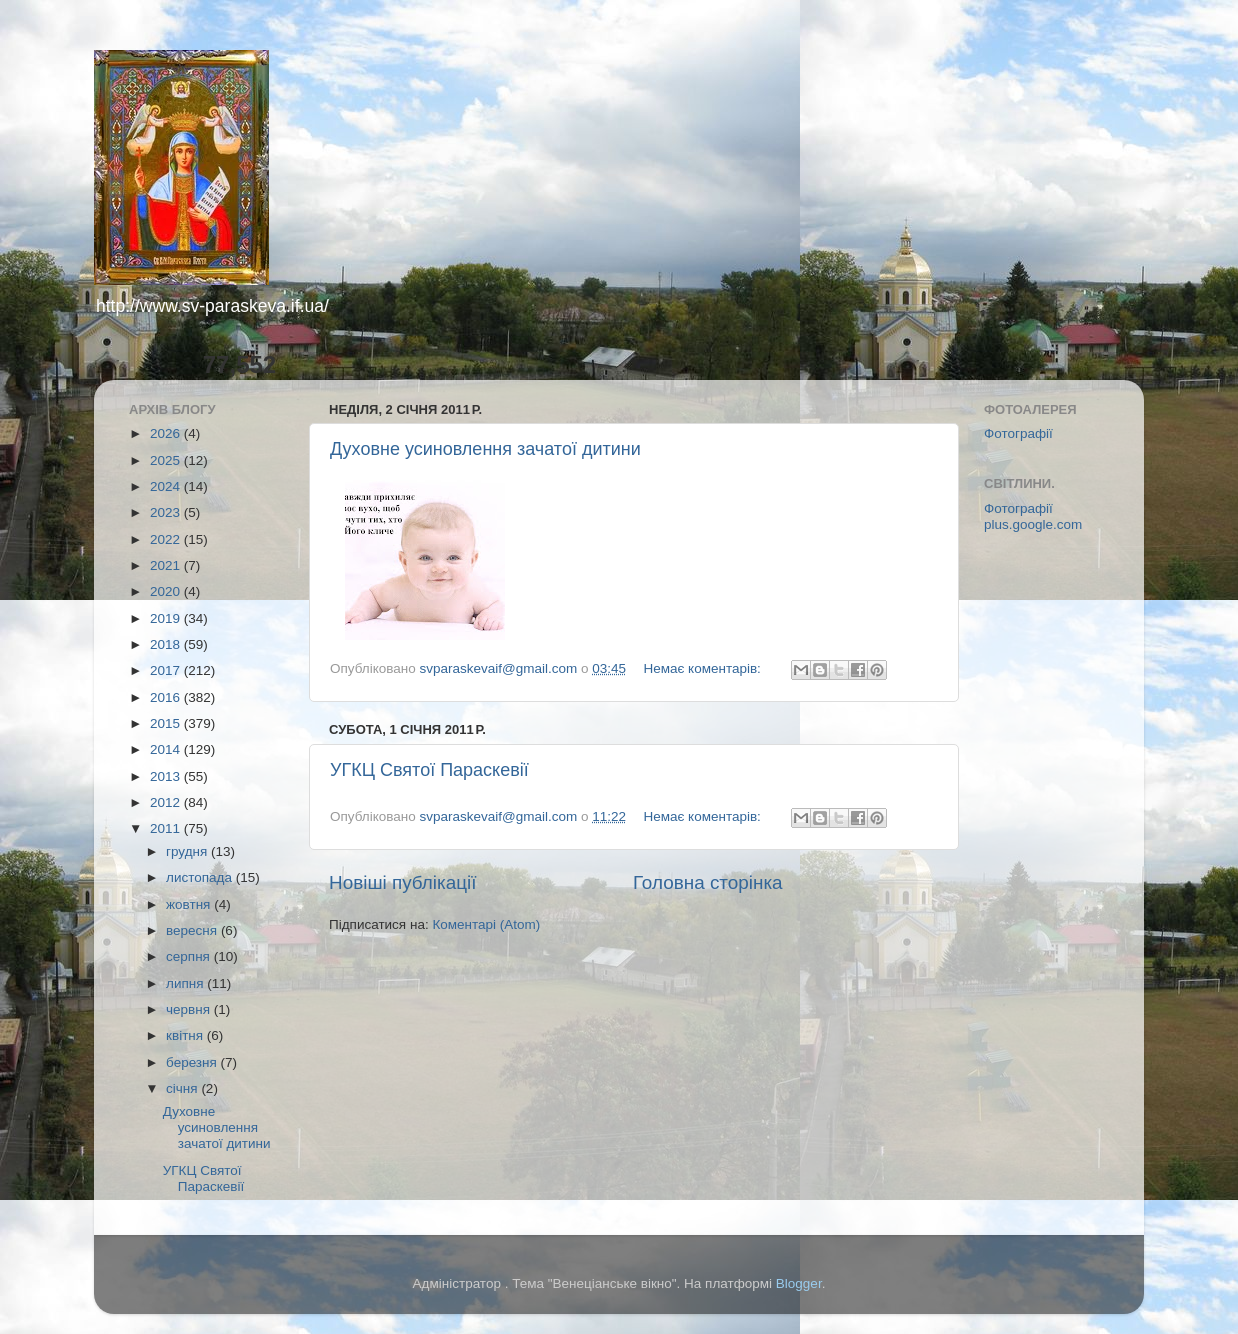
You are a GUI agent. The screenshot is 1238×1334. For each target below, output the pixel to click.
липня (186, 983)
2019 (167, 618)
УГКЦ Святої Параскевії (429, 770)
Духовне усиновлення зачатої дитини (485, 449)
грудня (188, 851)
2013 (167, 776)
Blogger (799, 1283)
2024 (167, 486)
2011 (167, 828)
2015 (167, 723)
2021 (167, 565)
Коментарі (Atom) (486, 924)
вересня (193, 930)
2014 (167, 749)
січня (183, 1088)
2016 (167, 697)
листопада (201, 877)
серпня (190, 956)
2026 (167, 433)
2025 (167, 460)
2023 (167, 512)
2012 (167, 802)
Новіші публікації (403, 882)
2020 (167, 591)
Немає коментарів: (703, 668)
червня (190, 1009)
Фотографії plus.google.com (1033, 516)
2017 (167, 670)
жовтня (190, 904)
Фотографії (1018, 433)
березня (193, 1062)
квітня (186, 1035)
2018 (167, 644)
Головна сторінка (708, 882)
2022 (167, 539)
